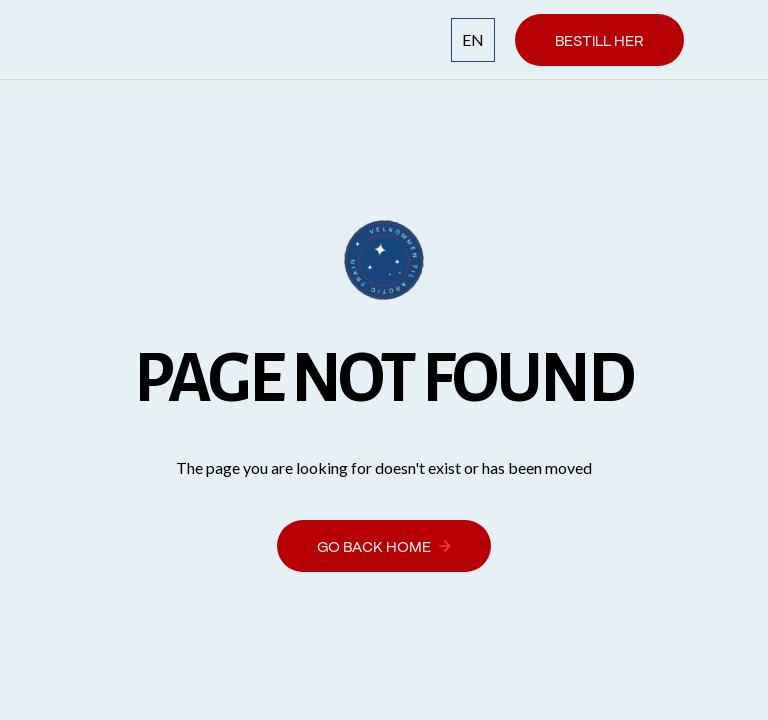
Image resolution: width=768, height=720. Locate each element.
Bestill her (599, 39)
